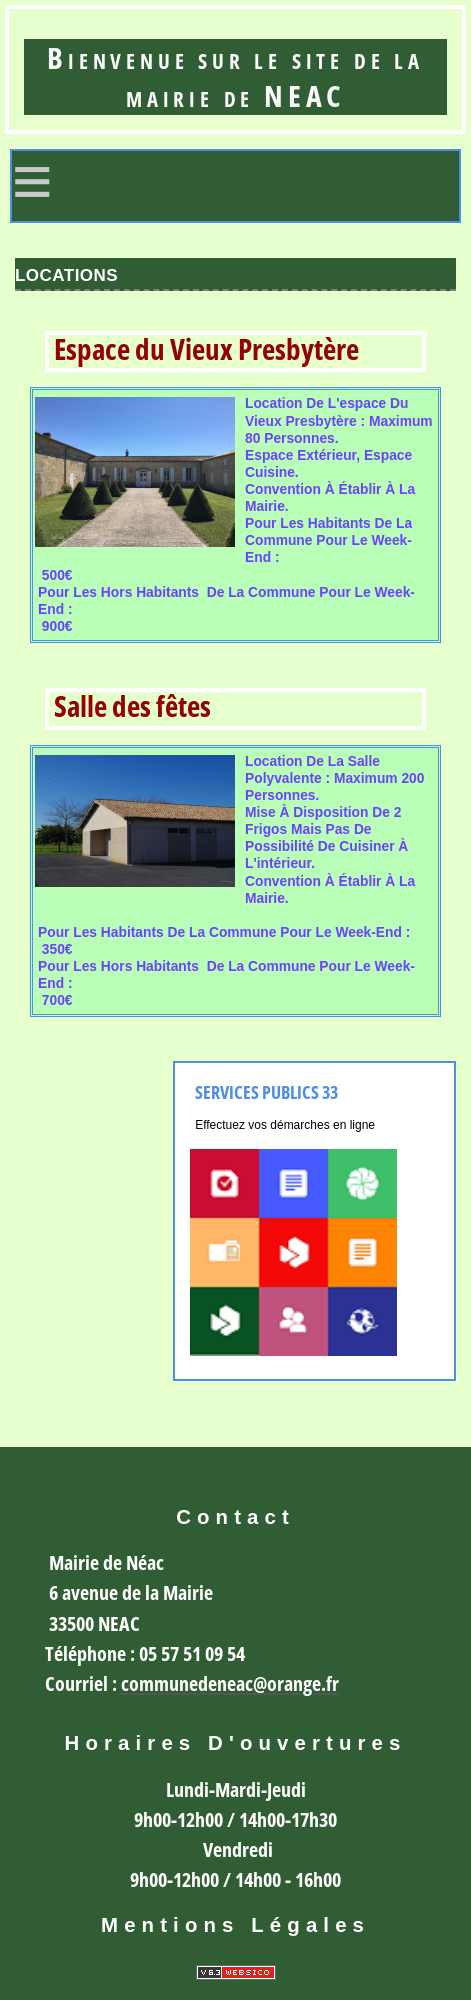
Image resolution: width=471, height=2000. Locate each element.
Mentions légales (235, 1925)
